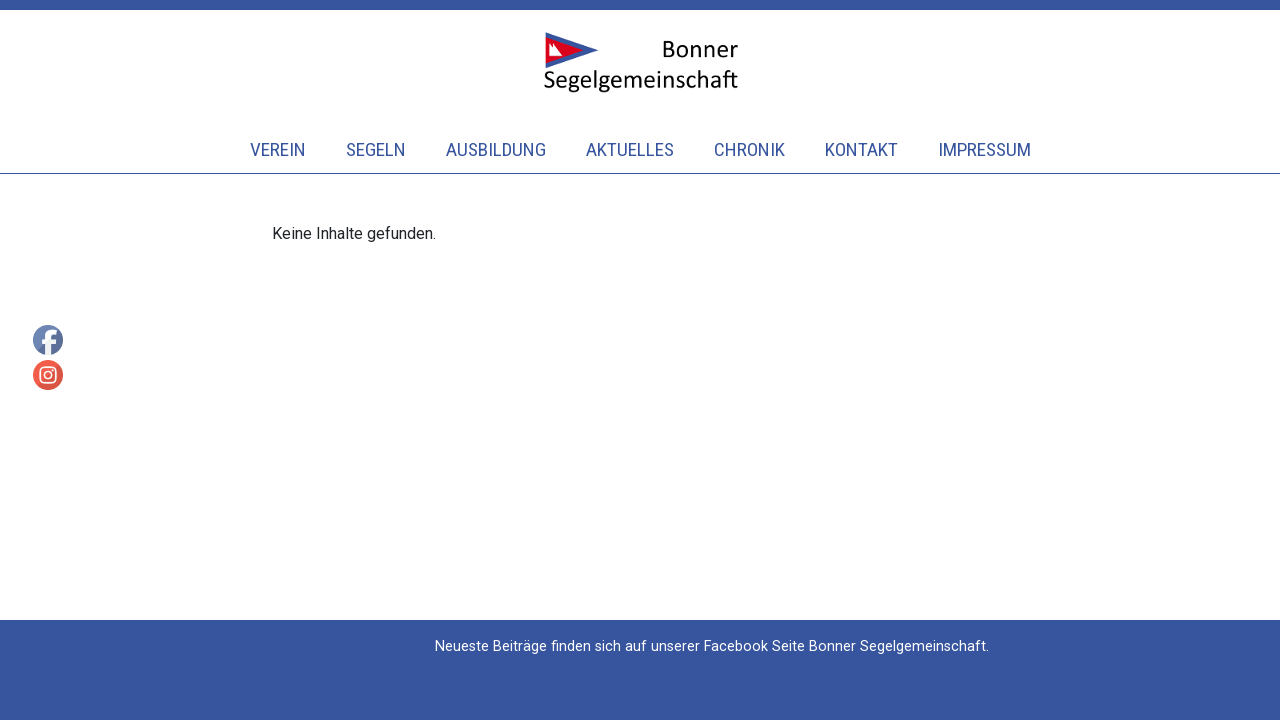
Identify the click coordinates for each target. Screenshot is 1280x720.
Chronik (749, 149)
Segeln (376, 149)
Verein (278, 149)
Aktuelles (630, 149)
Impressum (984, 149)
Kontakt (861, 149)
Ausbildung (496, 149)
